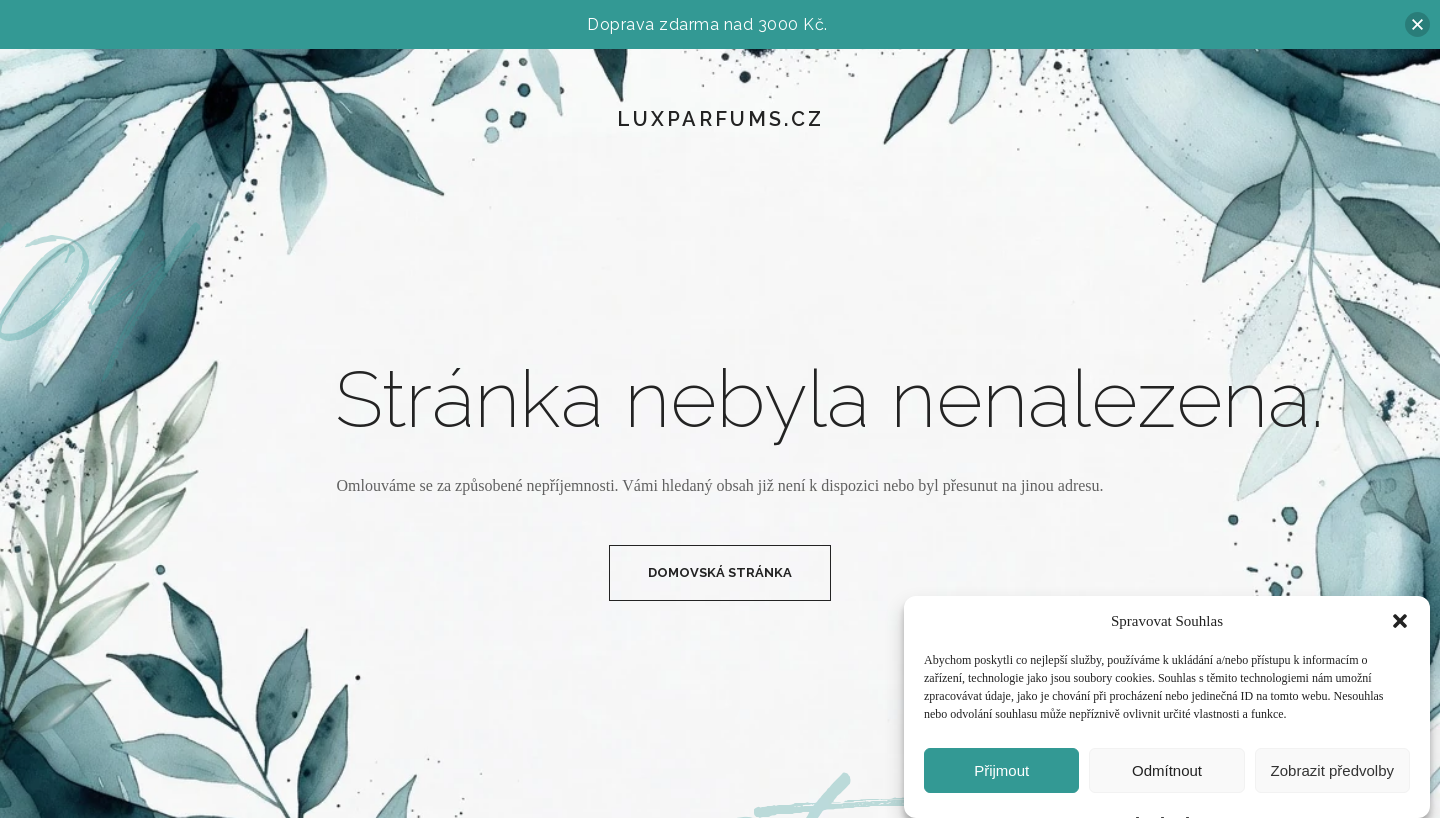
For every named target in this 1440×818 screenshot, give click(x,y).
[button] (1400, 622)
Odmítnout (1167, 770)
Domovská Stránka (720, 572)
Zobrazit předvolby (1332, 770)
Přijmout (1001, 770)
